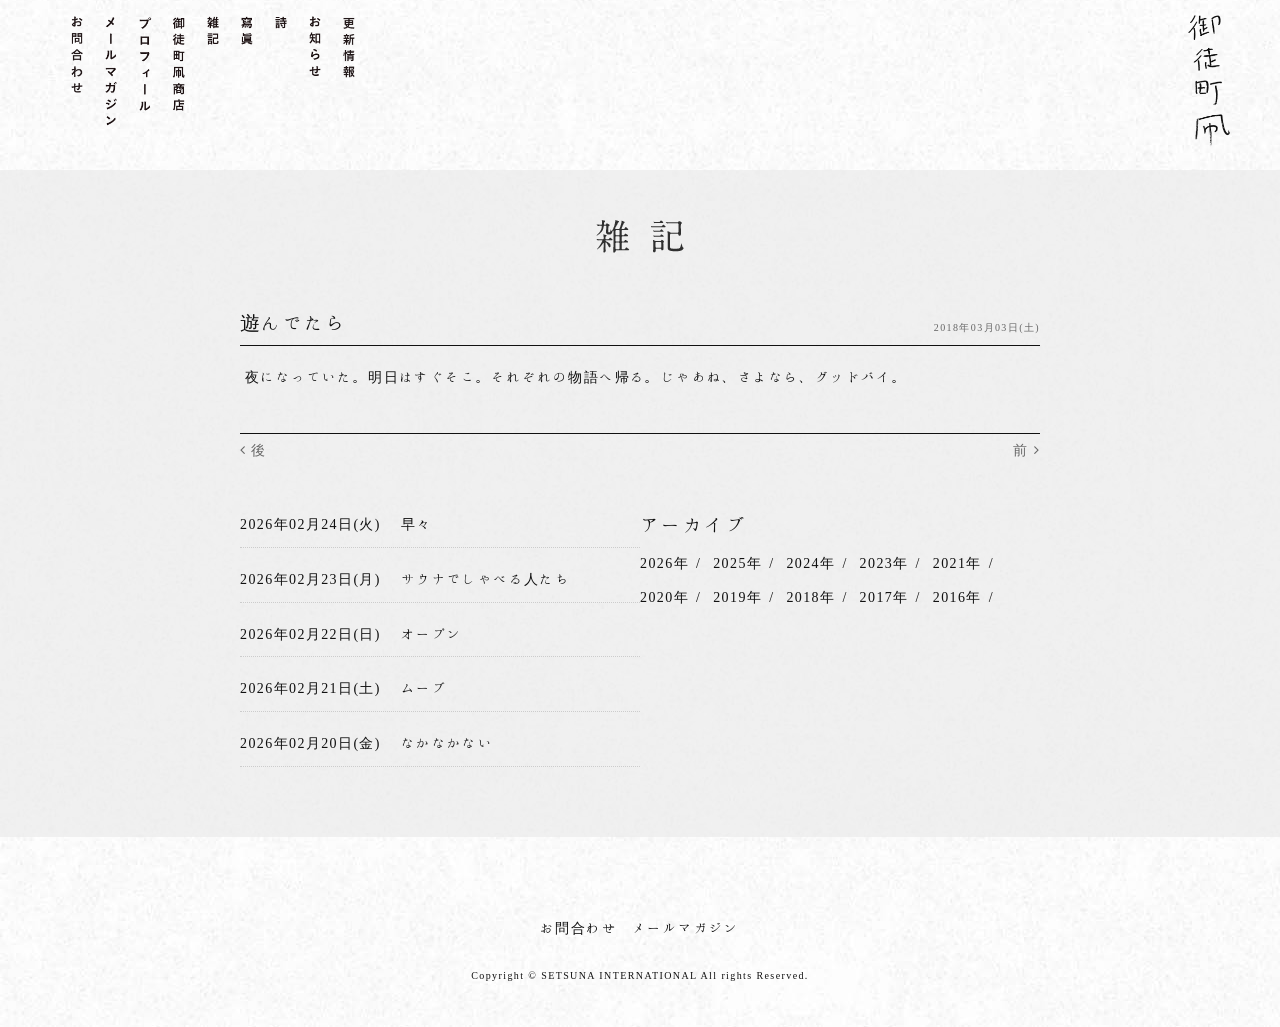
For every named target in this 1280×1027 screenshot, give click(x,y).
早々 (416, 524)
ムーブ (424, 688)
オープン (432, 634)
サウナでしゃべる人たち (485, 579)
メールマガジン (686, 928)
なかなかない (447, 743)
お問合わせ (578, 928)
